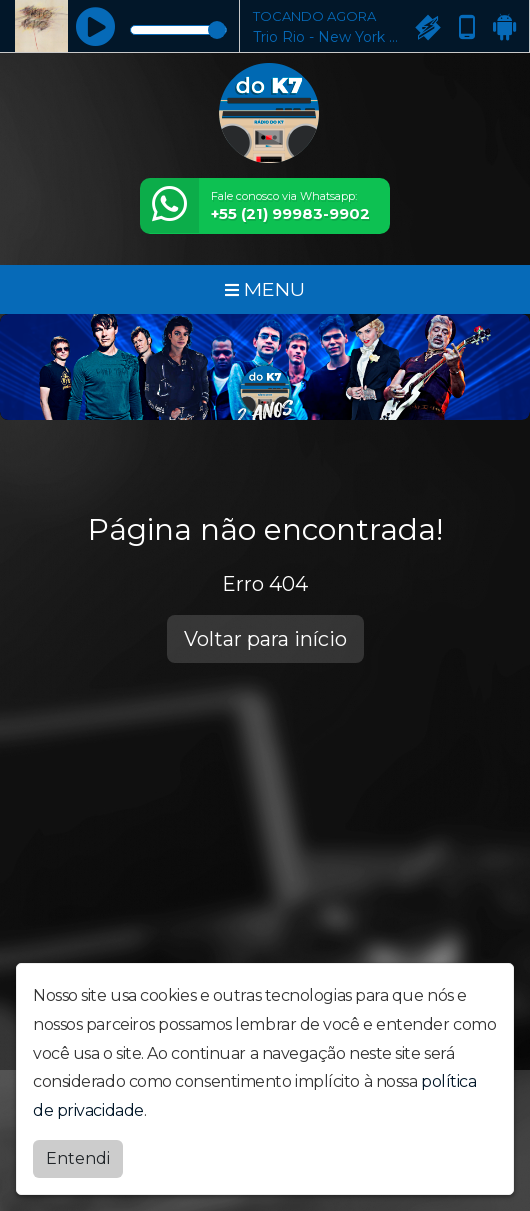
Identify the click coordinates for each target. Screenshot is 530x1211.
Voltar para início (265, 639)
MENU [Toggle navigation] (265, 289)
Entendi (78, 1155)
